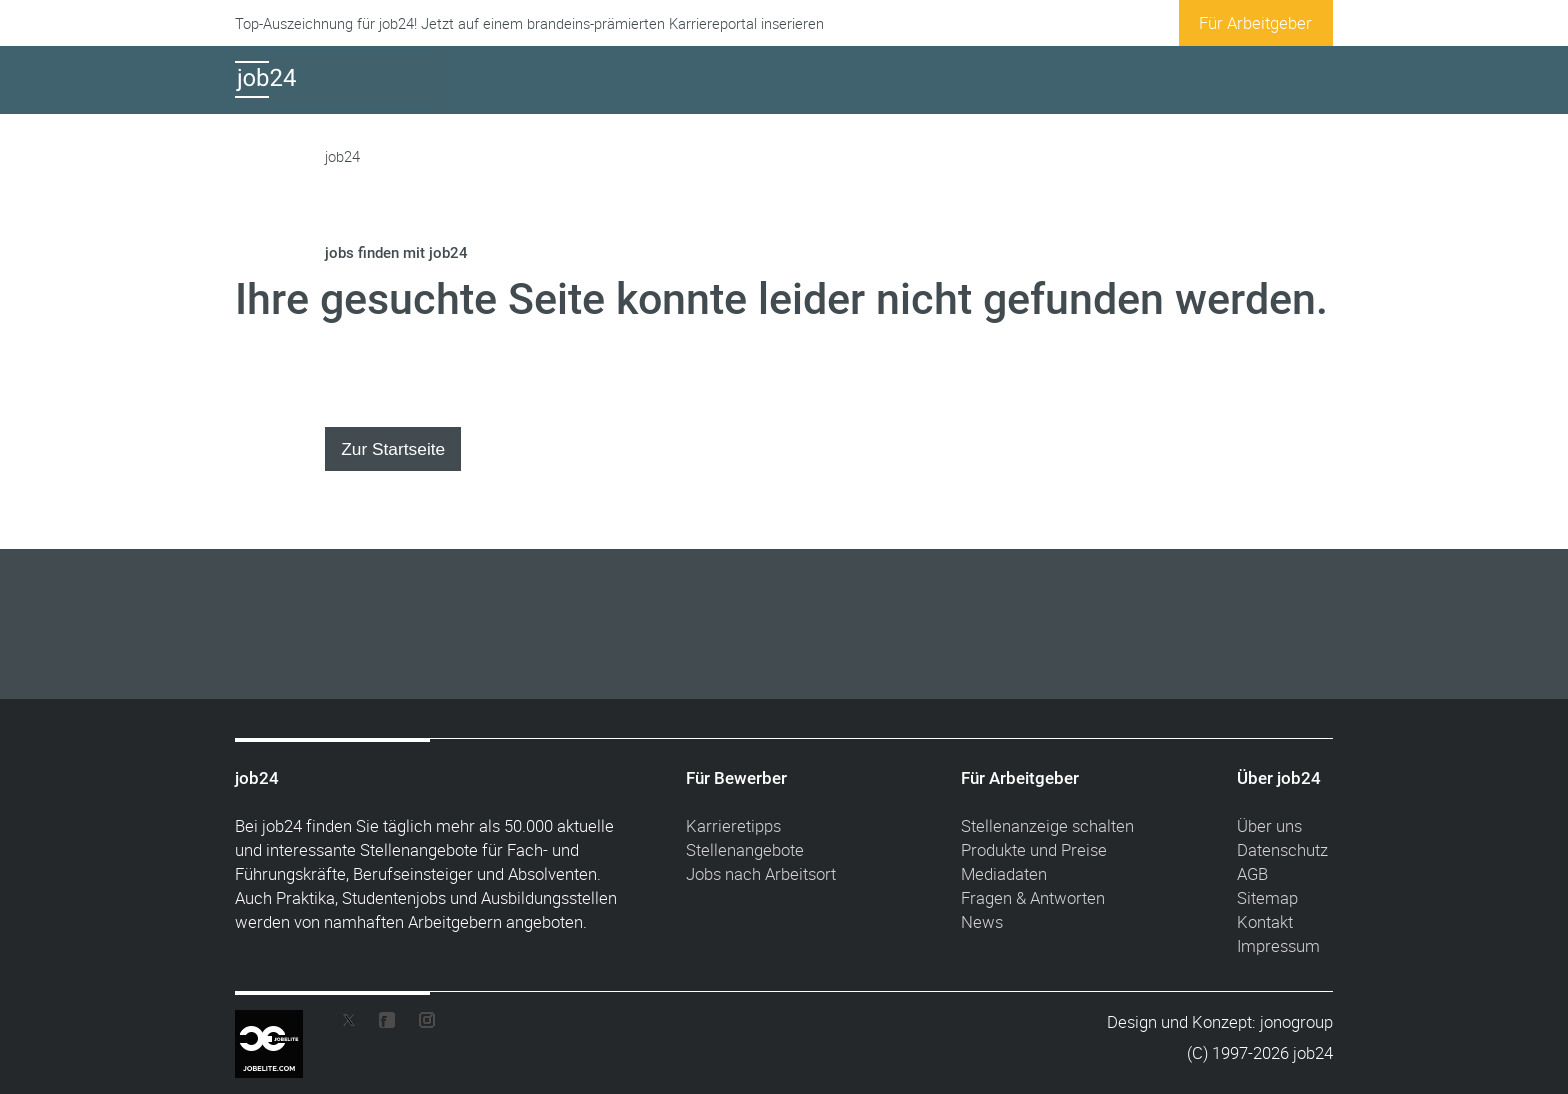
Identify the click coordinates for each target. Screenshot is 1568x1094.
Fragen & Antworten (1033, 897)
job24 (342, 156)
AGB (1252, 873)
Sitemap (1267, 897)
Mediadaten (1004, 873)
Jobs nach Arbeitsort (761, 873)
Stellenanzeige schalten (1047, 825)
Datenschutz (1282, 849)
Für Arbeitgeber (1255, 22)
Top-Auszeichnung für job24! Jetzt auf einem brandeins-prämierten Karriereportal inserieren (529, 23)
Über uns (1269, 825)
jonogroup (1296, 1021)
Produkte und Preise (1034, 849)
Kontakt (1265, 921)
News (982, 921)
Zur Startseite (393, 449)
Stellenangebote (745, 849)
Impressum (1278, 945)
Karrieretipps (733, 825)
